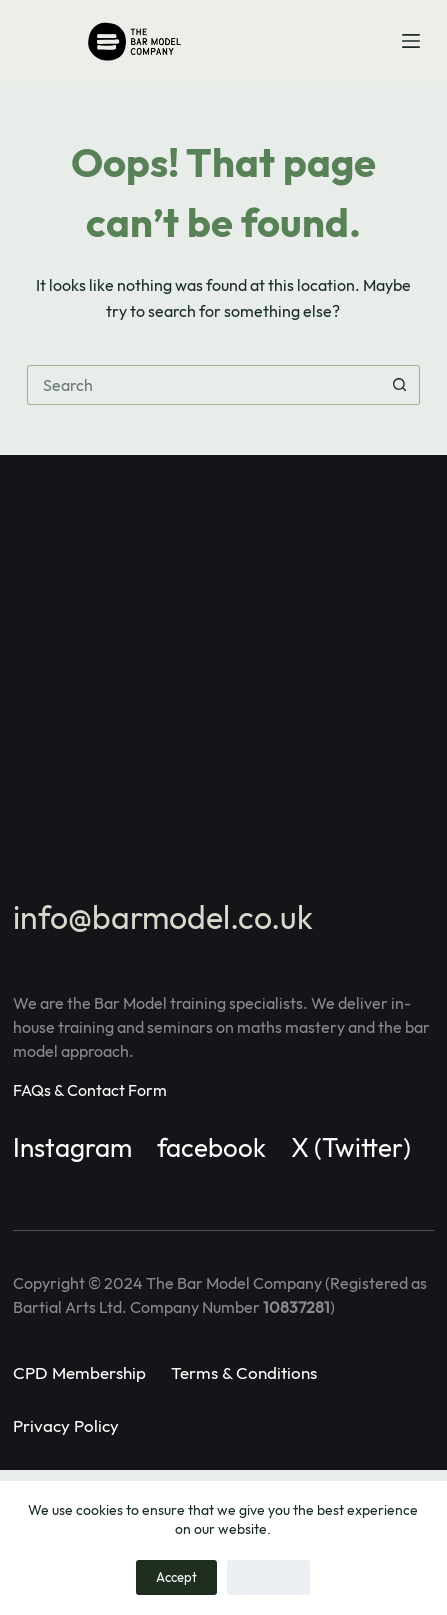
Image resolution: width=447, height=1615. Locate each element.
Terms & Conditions (244, 1372)
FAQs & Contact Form (90, 1090)
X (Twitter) (351, 1147)
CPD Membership (79, 1372)
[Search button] (400, 385)
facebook (211, 1147)
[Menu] (411, 41)
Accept (176, 1577)
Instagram (72, 1147)
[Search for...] (203, 385)
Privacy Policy (66, 1425)
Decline (268, 1577)
